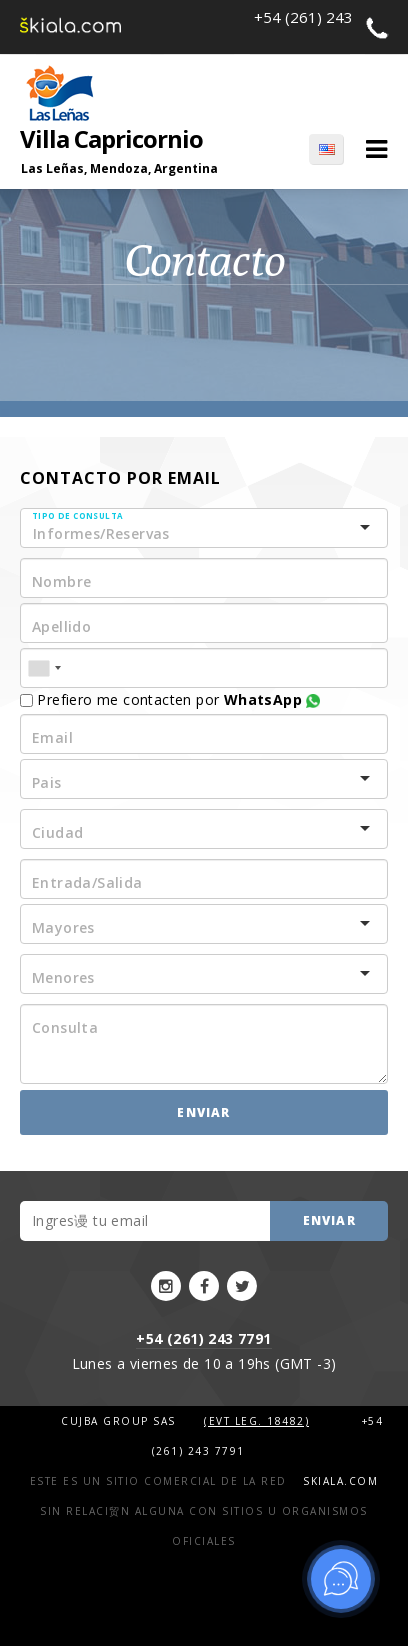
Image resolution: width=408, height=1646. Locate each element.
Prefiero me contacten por (170, 699)
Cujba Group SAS (120, 1421)
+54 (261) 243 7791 (203, 1338)
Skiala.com (340, 1481)
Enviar (203, 1112)
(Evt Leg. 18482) (256, 1421)
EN (326, 149)
